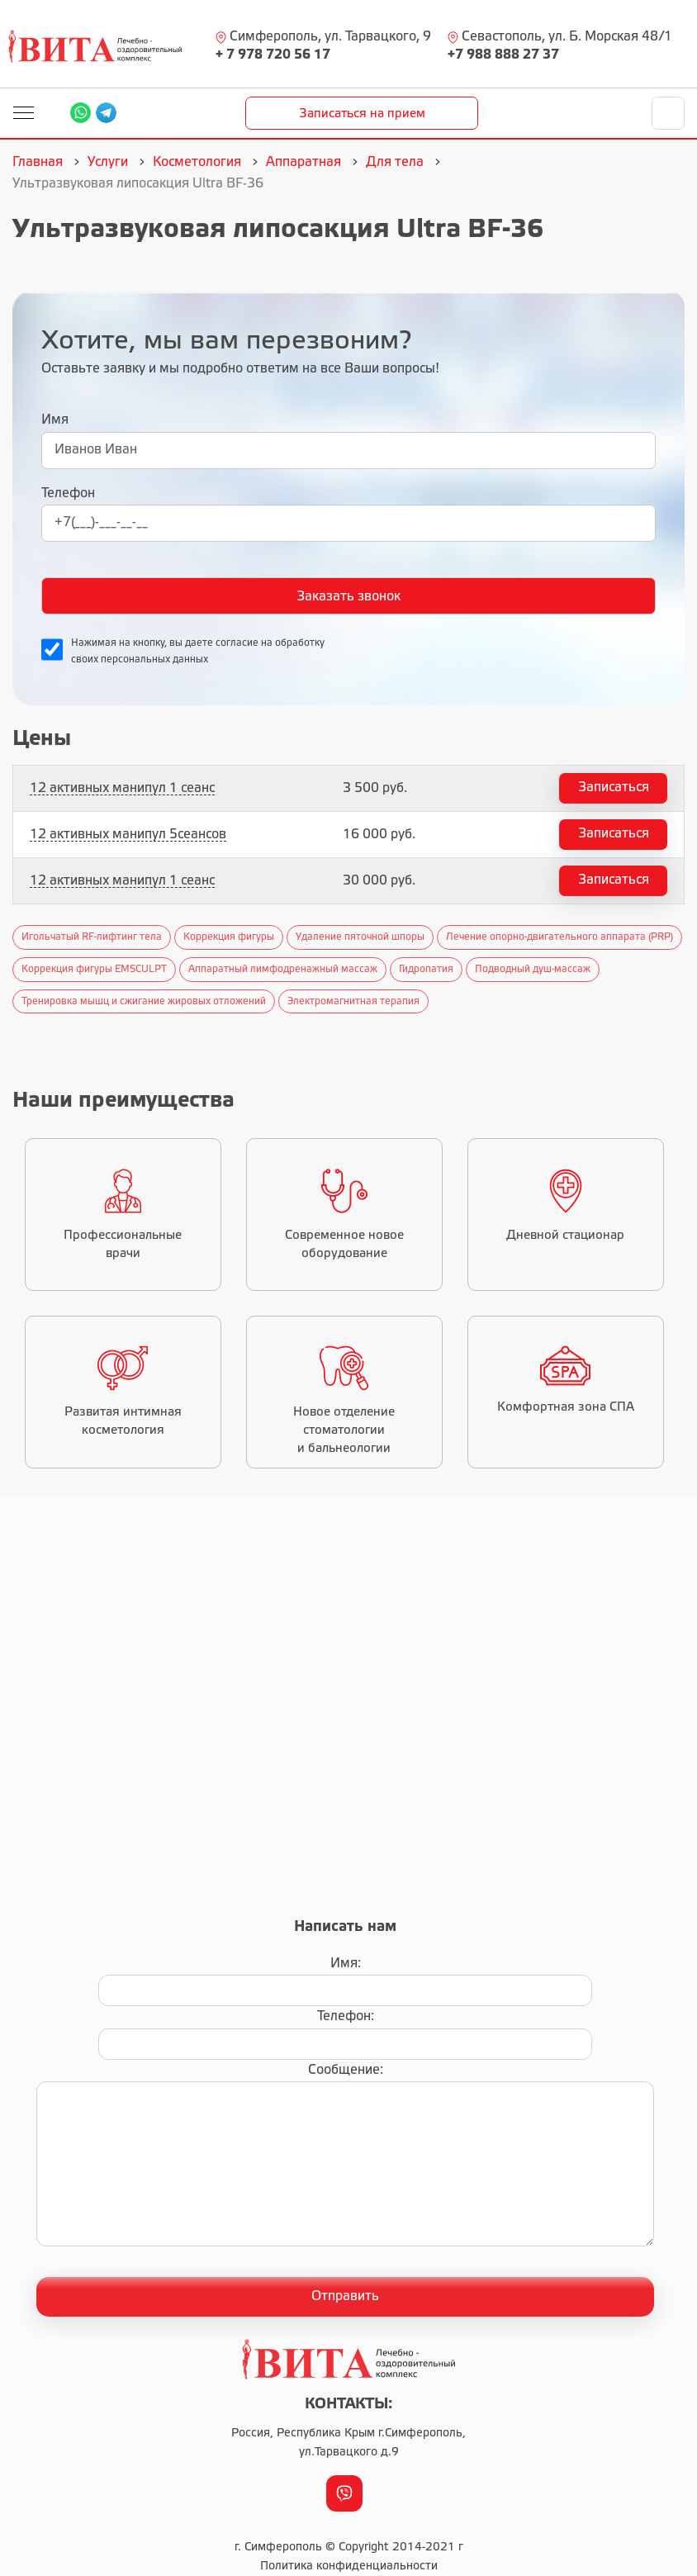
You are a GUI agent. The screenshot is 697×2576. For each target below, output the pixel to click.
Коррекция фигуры (228, 937)
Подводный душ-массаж (532, 969)
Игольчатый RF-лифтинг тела (91, 937)
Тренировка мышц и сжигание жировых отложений (143, 1001)
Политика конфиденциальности (349, 2566)
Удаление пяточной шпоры (360, 937)
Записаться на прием (362, 114)
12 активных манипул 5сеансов (128, 834)
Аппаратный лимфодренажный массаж (282, 969)
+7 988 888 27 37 (503, 55)
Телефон (68, 493)
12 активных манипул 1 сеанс (122, 788)
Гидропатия (426, 969)
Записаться (613, 787)
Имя (55, 420)
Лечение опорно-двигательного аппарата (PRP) (559, 937)
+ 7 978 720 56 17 (273, 55)
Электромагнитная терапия (353, 1001)
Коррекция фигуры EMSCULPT (94, 969)
